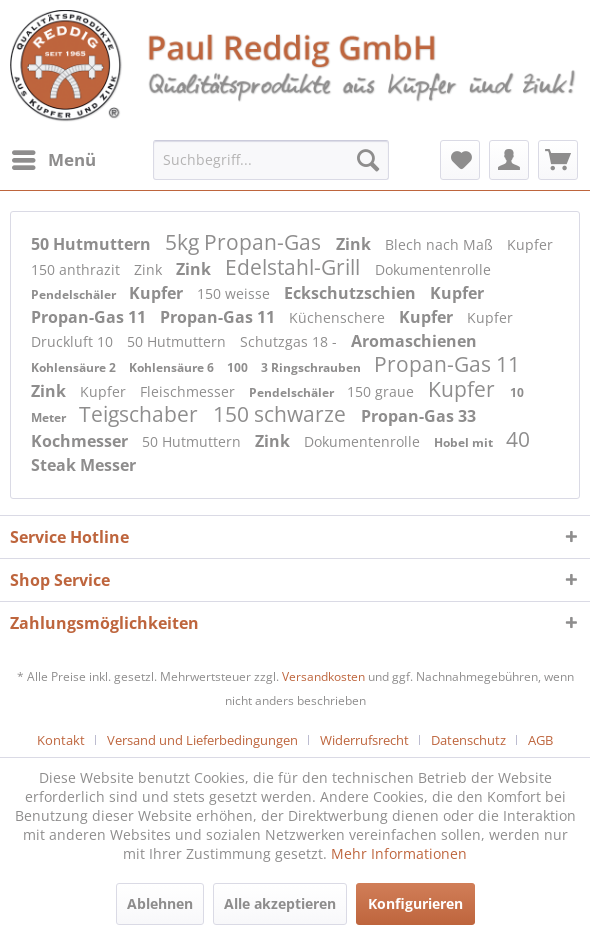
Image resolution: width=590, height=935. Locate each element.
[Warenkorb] (558, 160)
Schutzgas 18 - (290, 341)
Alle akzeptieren (280, 903)
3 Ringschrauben (312, 367)
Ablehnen (160, 903)
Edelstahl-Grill (295, 267)
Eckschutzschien (352, 293)
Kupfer (530, 244)
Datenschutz (468, 740)
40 (518, 439)
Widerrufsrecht (364, 740)
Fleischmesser (189, 391)
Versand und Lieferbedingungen (202, 740)
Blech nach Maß (441, 244)
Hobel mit (465, 442)
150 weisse (235, 293)
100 (239, 367)
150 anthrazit (77, 269)
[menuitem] (53, 160)
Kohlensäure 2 (75, 367)
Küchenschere (339, 317)
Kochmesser (81, 441)
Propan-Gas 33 (418, 416)
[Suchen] (368, 160)
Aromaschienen (414, 341)
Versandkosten (323, 676)
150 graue (382, 391)
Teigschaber (141, 414)
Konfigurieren (415, 903)
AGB (540, 740)
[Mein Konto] (509, 160)
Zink (355, 244)
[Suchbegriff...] (271, 160)
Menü (54, 157)
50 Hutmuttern (93, 244)
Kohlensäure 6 (173, 367)
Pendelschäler (75, 294)
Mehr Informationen (399, 853)
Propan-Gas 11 (90, 317)
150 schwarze (282, 414)
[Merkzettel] (460, 160)
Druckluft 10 (74, 341)
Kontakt (61, 740)
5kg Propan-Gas (245, 242)
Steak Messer (83, 465)
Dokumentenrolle (433, 269)
